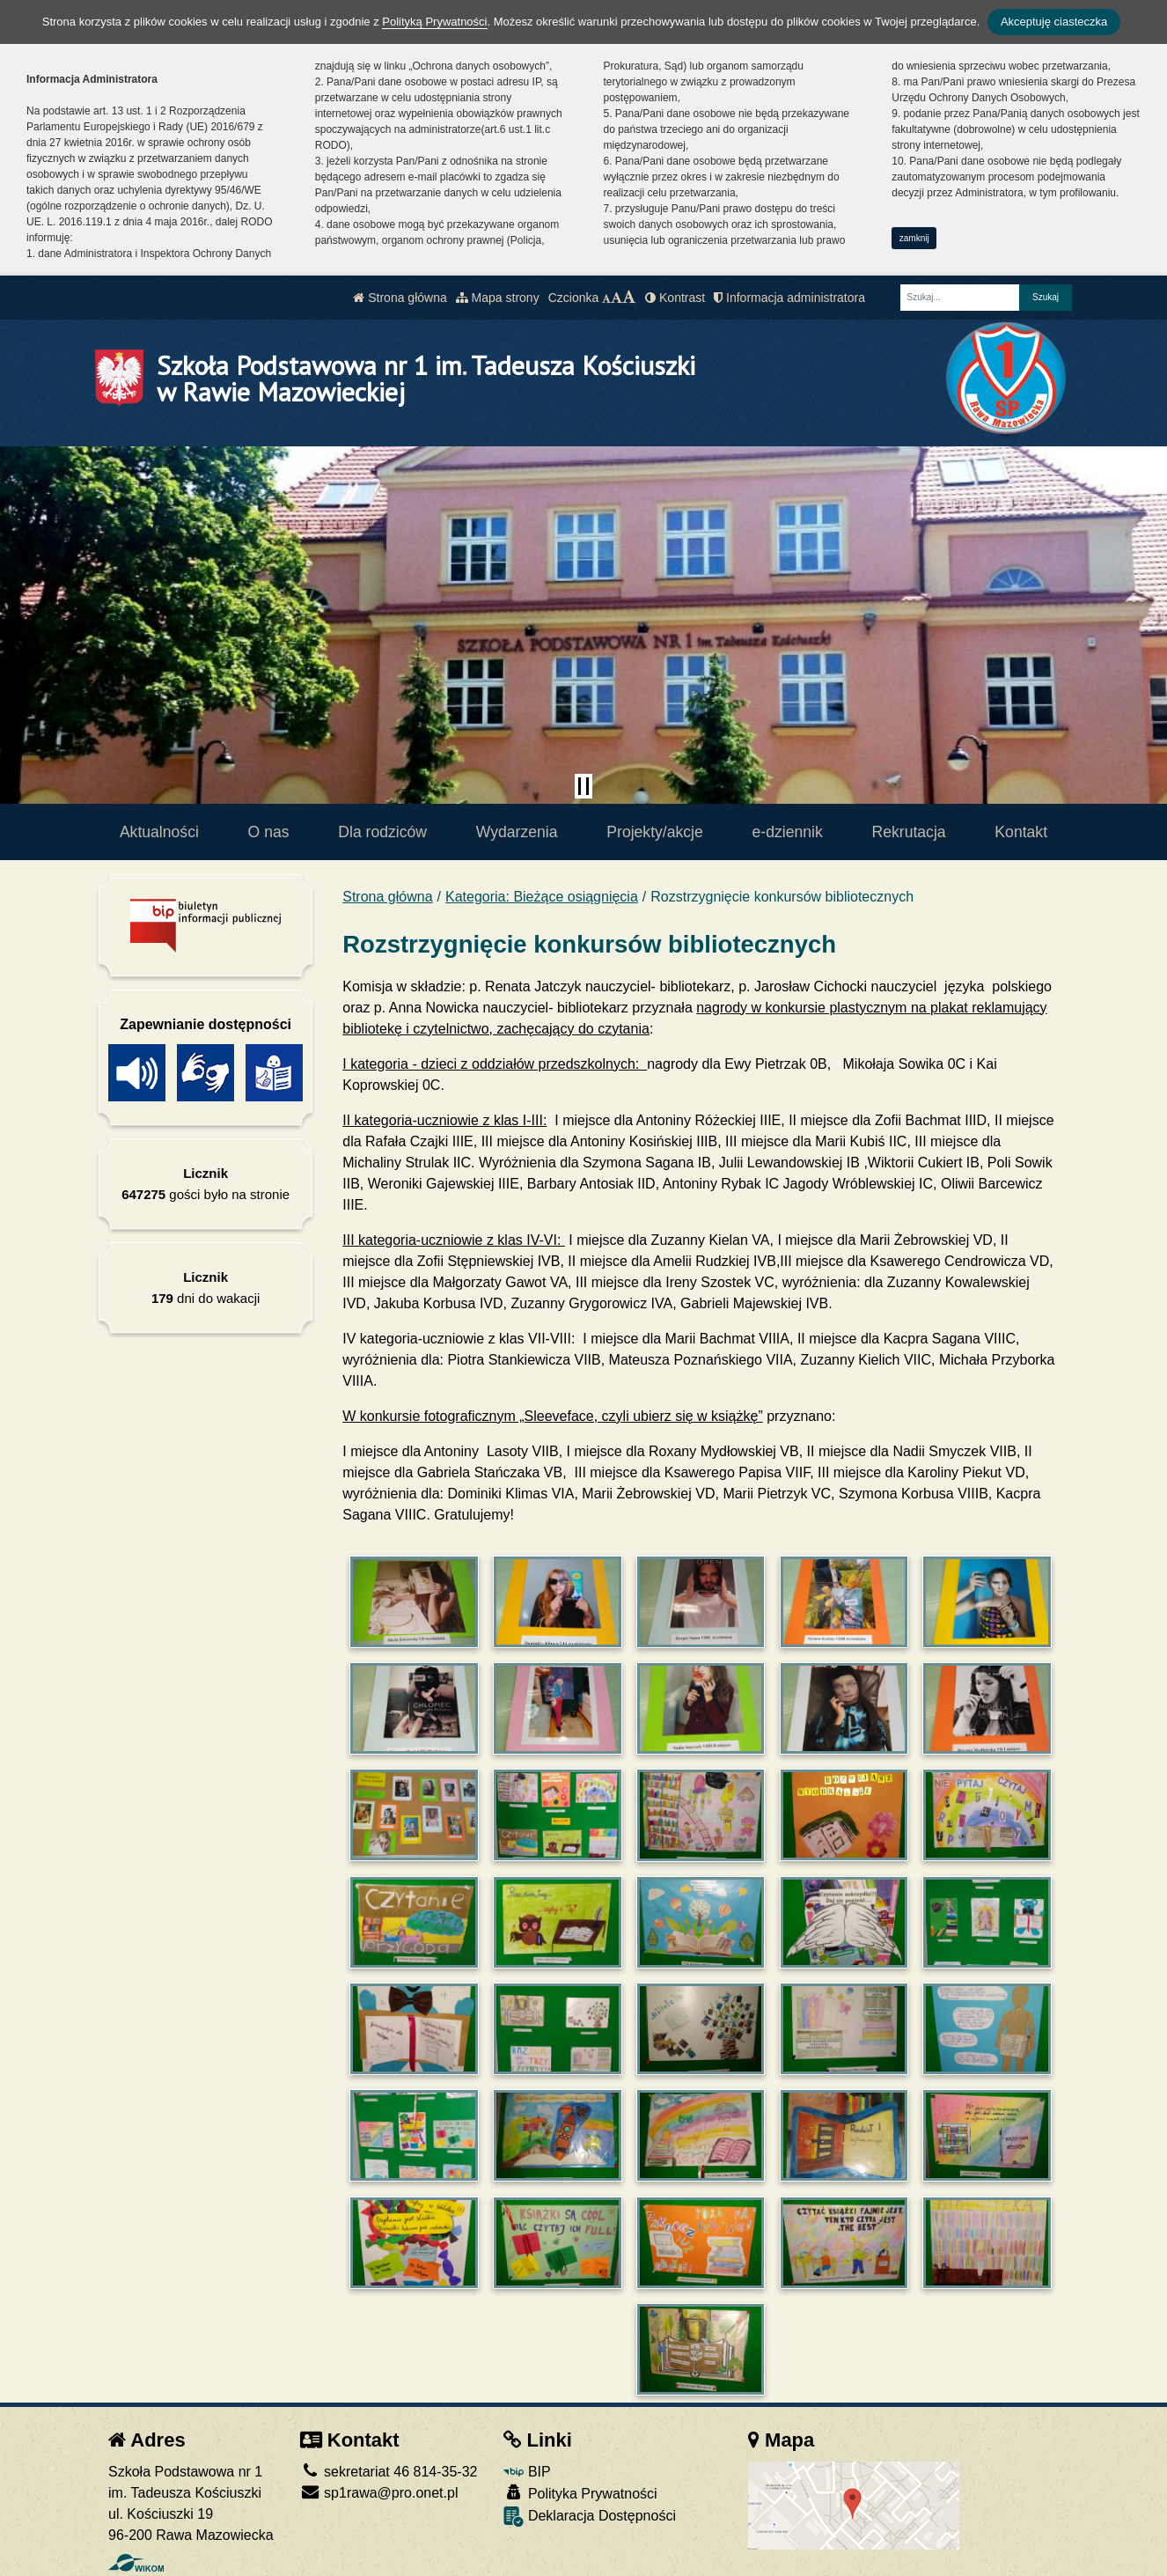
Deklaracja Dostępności (589, 2516)
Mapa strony (497, 298)
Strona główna (399, 298)
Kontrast (675, 298)
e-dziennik (787, 832)
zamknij (914, 238)
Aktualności (159, 832)
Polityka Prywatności (580, 2492)
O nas (269, 832)
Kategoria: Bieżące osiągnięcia (541, 896)
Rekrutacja (909, 832)
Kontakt (1021, 832)
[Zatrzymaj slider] (583, 786)
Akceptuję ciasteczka (1054, 21)
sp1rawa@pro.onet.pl (379, 2492)
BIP (526, 2471)
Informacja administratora (789, 298)
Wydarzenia (517, 832)
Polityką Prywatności (434, 21)
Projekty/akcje (654, 832)
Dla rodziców (382, 832)
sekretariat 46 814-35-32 (389, 2471)
